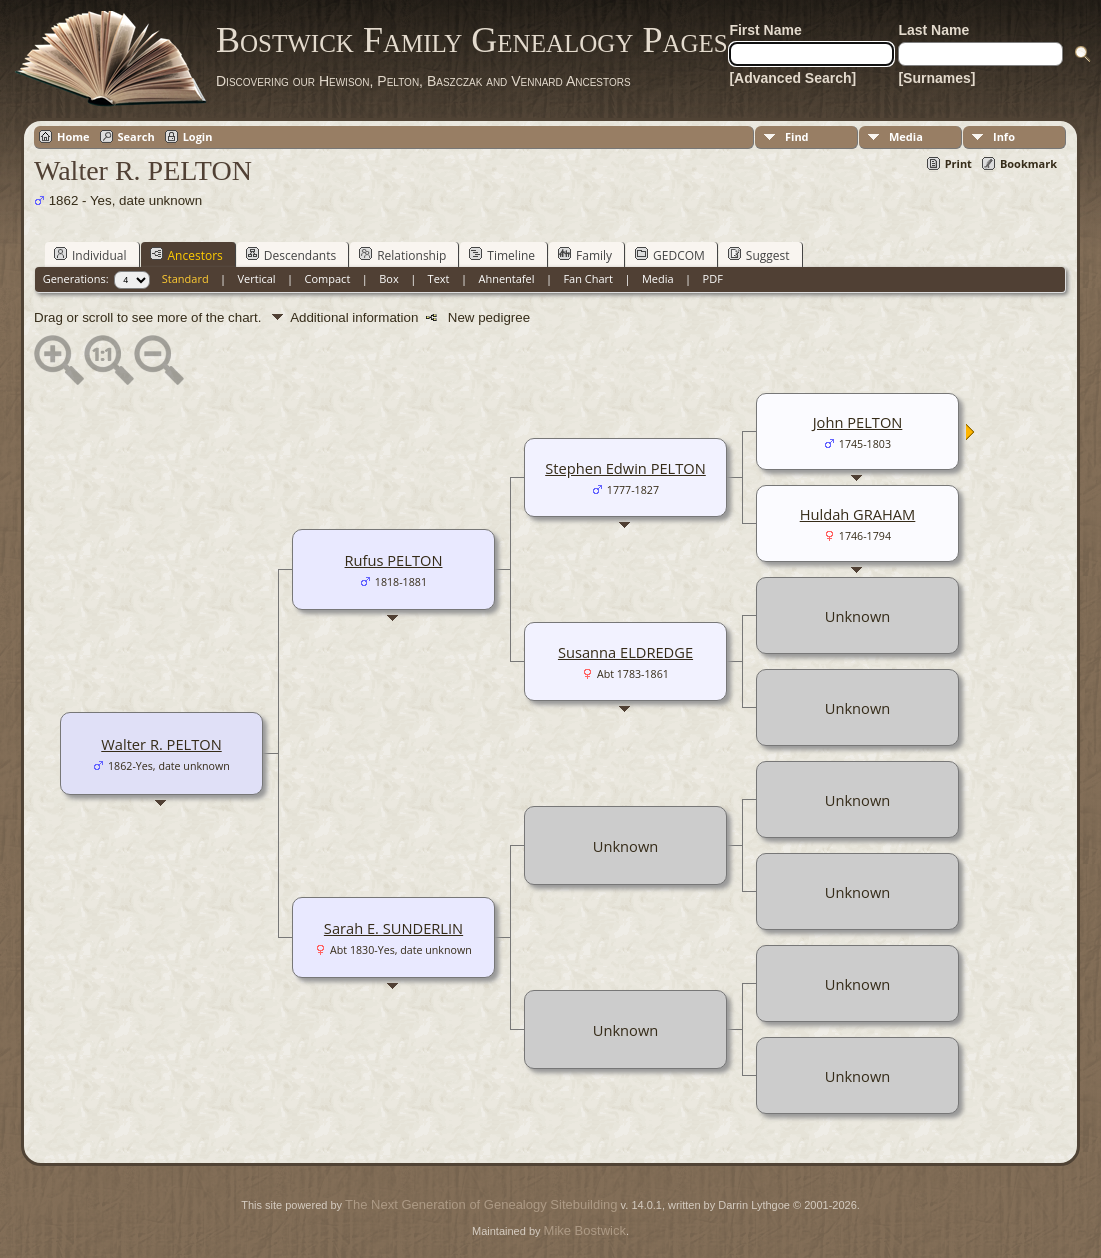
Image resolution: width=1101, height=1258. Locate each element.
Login (198, 136)
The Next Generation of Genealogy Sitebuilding (481, 1204)
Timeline (502, 255)
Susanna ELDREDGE (625, 652)
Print (958, 163)
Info (1004, 136)
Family (585, 255)
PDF (713, 278)
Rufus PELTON (394, 560)
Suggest (759, 255)
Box (388, 278)
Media (906, 136)
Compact (328, 278)
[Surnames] (936, 78)
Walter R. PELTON (161, 744)
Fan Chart (588, 278)
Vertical (257, 278)
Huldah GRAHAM (858, 514)
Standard (185, 278)
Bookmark (1028, 163)
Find (797, 136)
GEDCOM (670, 255)
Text (439, 278)
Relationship (402, 255)
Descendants (291, 255)
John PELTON (858, 422)
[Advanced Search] (792, 78)
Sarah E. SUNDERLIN (393, 928)
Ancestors (186, 255)
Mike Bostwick (585, 1230)
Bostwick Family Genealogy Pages (472, 40)
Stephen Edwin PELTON (625, 468)
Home (73, 136)
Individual (90, 255)
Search (136, 136)
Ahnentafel (506, 278)
